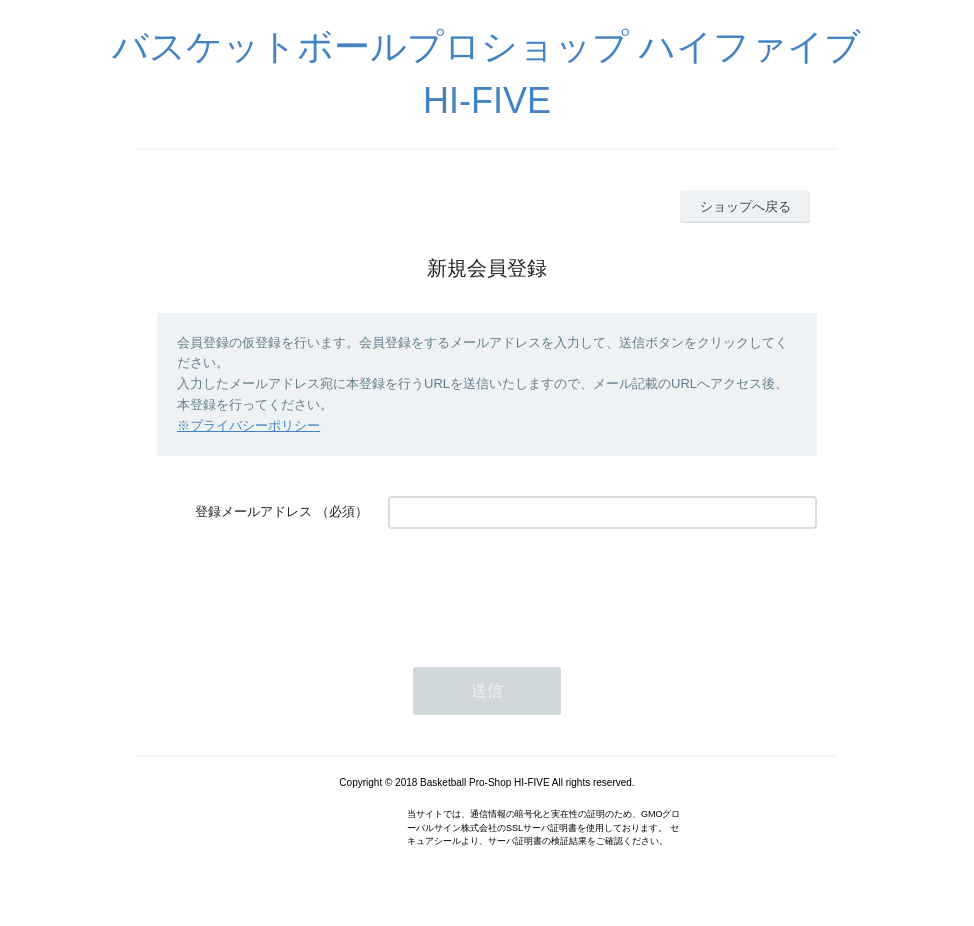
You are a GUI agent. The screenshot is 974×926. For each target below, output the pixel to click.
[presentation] (540, 588)
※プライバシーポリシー (248, 425)
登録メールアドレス (253, 511)
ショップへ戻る (745, 206)
